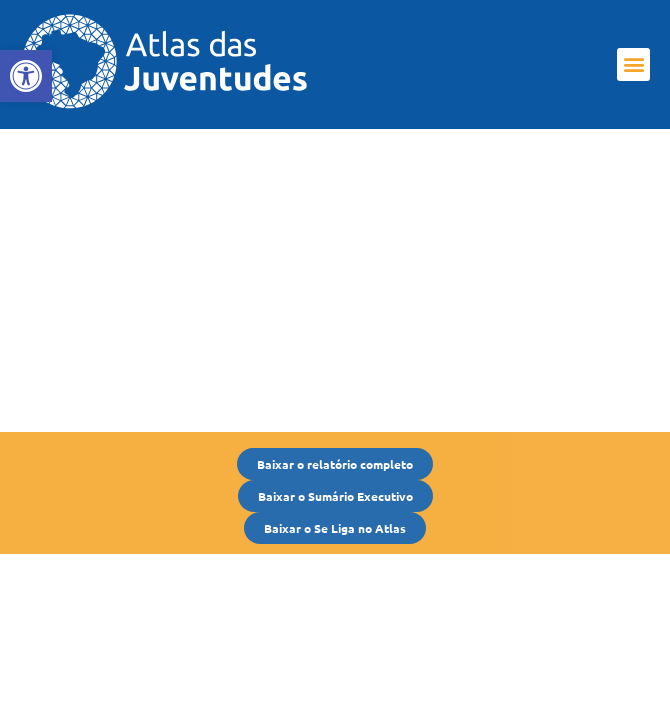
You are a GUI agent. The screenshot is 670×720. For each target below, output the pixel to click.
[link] (26, 76)
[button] (633, 64)
